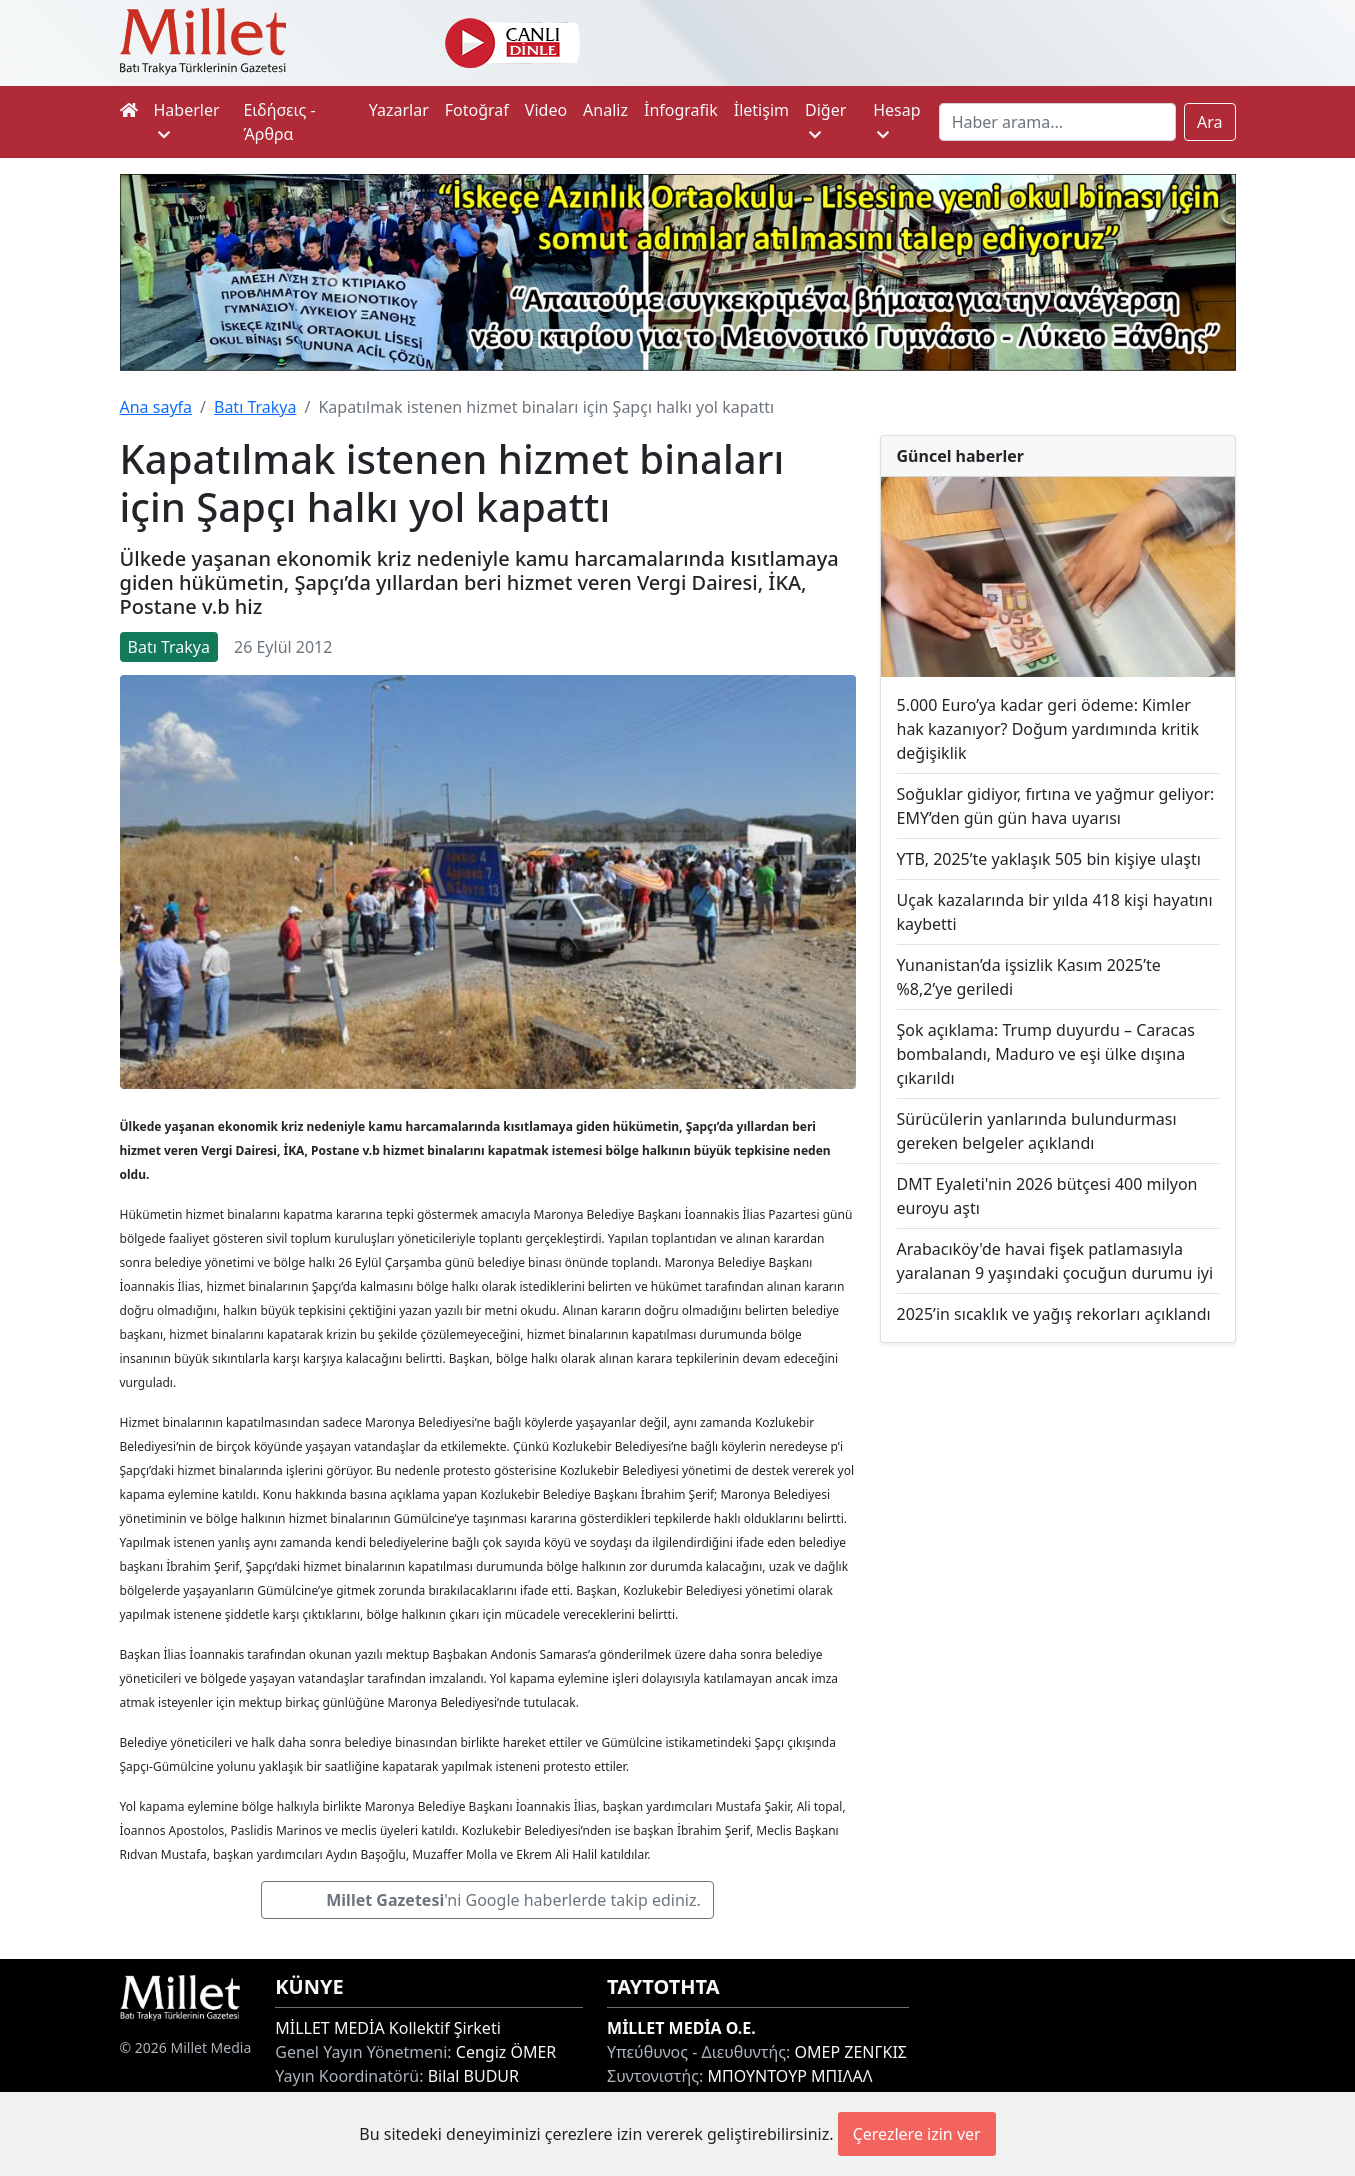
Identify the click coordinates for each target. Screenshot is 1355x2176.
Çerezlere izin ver (917, 2134)
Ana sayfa (156, 407)
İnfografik (681, 110)
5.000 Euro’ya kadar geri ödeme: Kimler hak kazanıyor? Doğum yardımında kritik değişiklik (1048, 729)
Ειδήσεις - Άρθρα (279, 122)
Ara (1210, 122)
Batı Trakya (255, 407)
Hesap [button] (896, 120)
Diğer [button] (825, 120)
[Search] (1057, 122)
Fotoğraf (477, 110)
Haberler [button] (187, 120)
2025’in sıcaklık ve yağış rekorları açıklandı (1054, 1314)
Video (546, 110)
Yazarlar (399, 110)
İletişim (761, 110)
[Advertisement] (1058, 1500)
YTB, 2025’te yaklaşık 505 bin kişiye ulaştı (1049, 859)
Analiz (605, 110)
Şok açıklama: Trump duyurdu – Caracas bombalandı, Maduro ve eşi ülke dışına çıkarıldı (1046, 1054)
